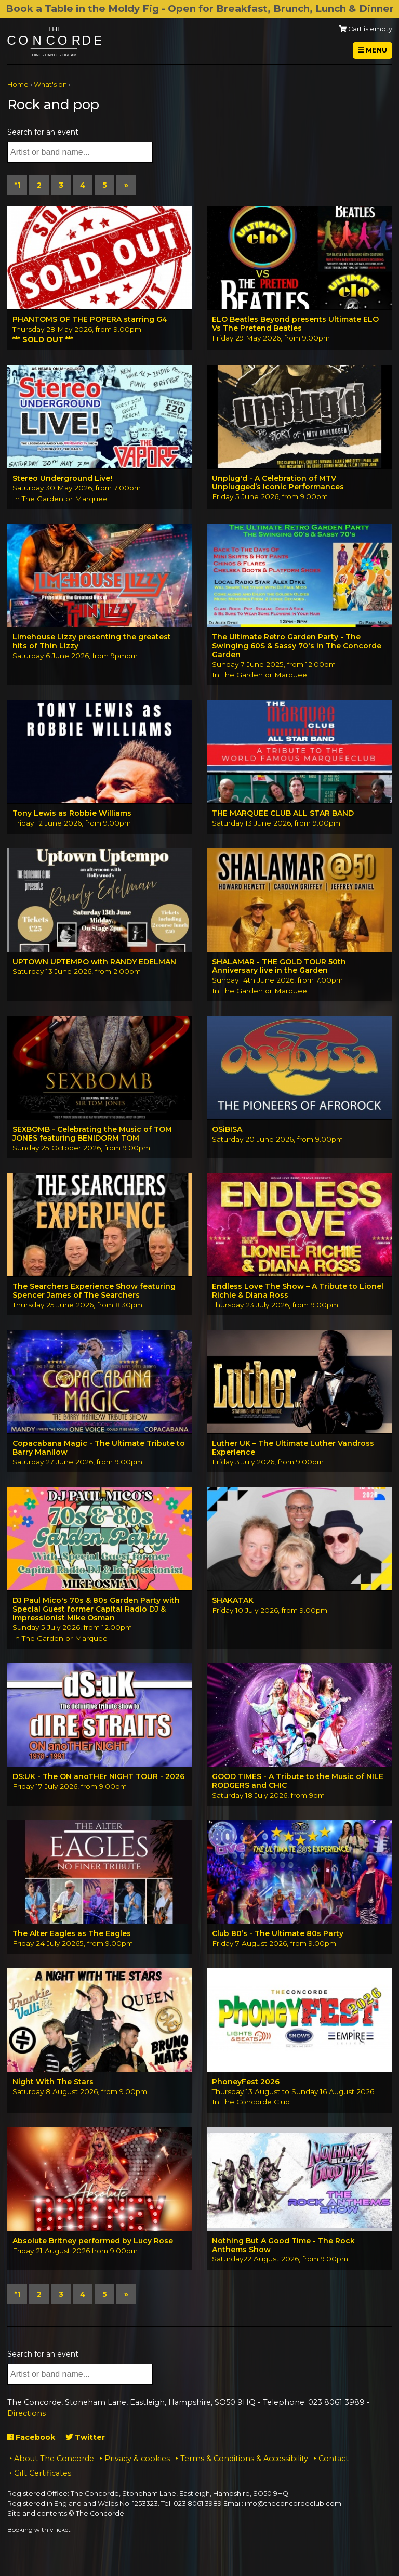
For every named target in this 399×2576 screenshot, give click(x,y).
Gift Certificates (42, 2473)
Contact (333, 2458)
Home (18, 84)
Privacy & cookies (137, 2458)
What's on (50, 84)
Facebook (31, 2437)
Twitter (85, 2437)
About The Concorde (54, 2458)
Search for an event (42, 132)
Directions (26, 2413)
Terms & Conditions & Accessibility (244, 2458)
